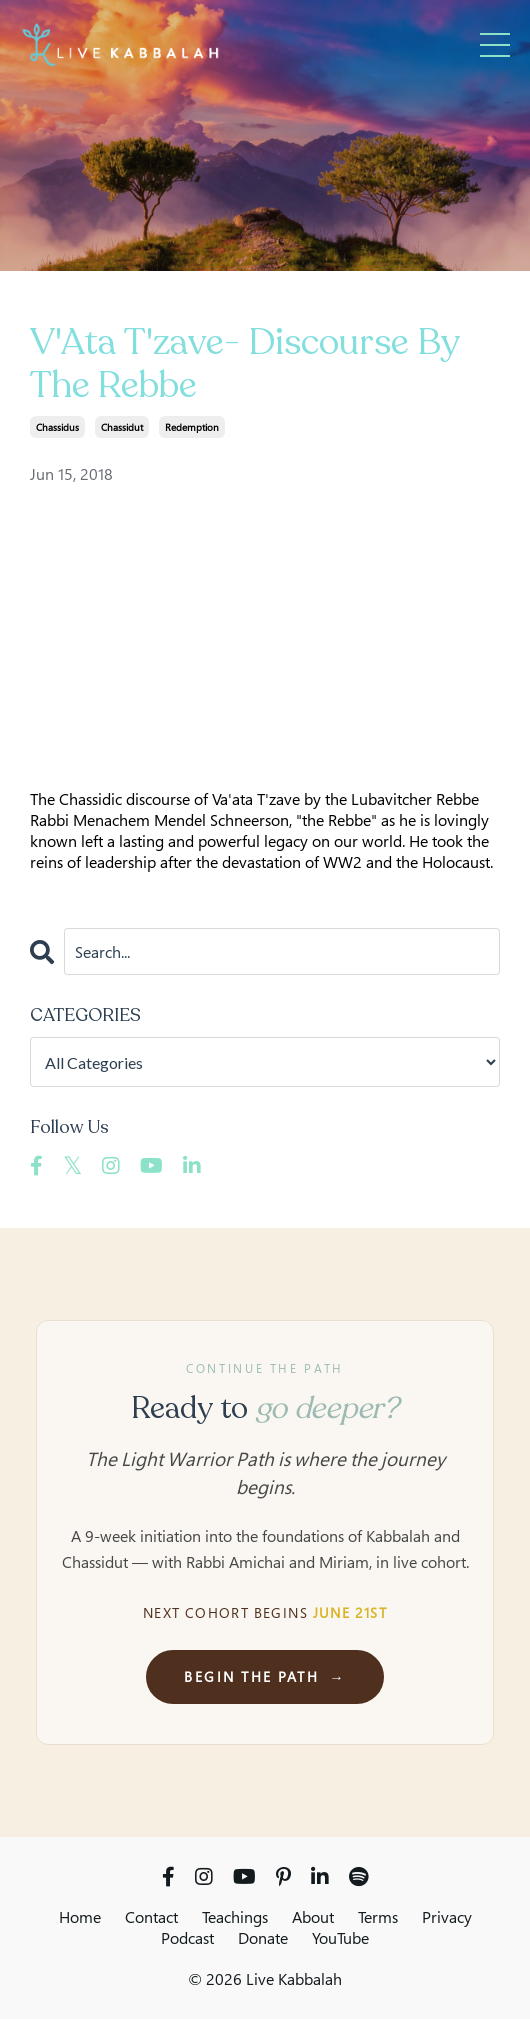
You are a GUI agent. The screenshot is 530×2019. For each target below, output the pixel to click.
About (313, 1917)
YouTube (340, 1938)
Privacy (447, 1917)
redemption (192, 427)
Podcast (187, 1938)
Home (80, 1917)
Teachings (235, 1917)
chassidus (57, 427)
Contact (151, 1917)
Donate (263, 1938)
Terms (378, 1917)
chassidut (122, 427)
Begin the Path (265, 1676)
